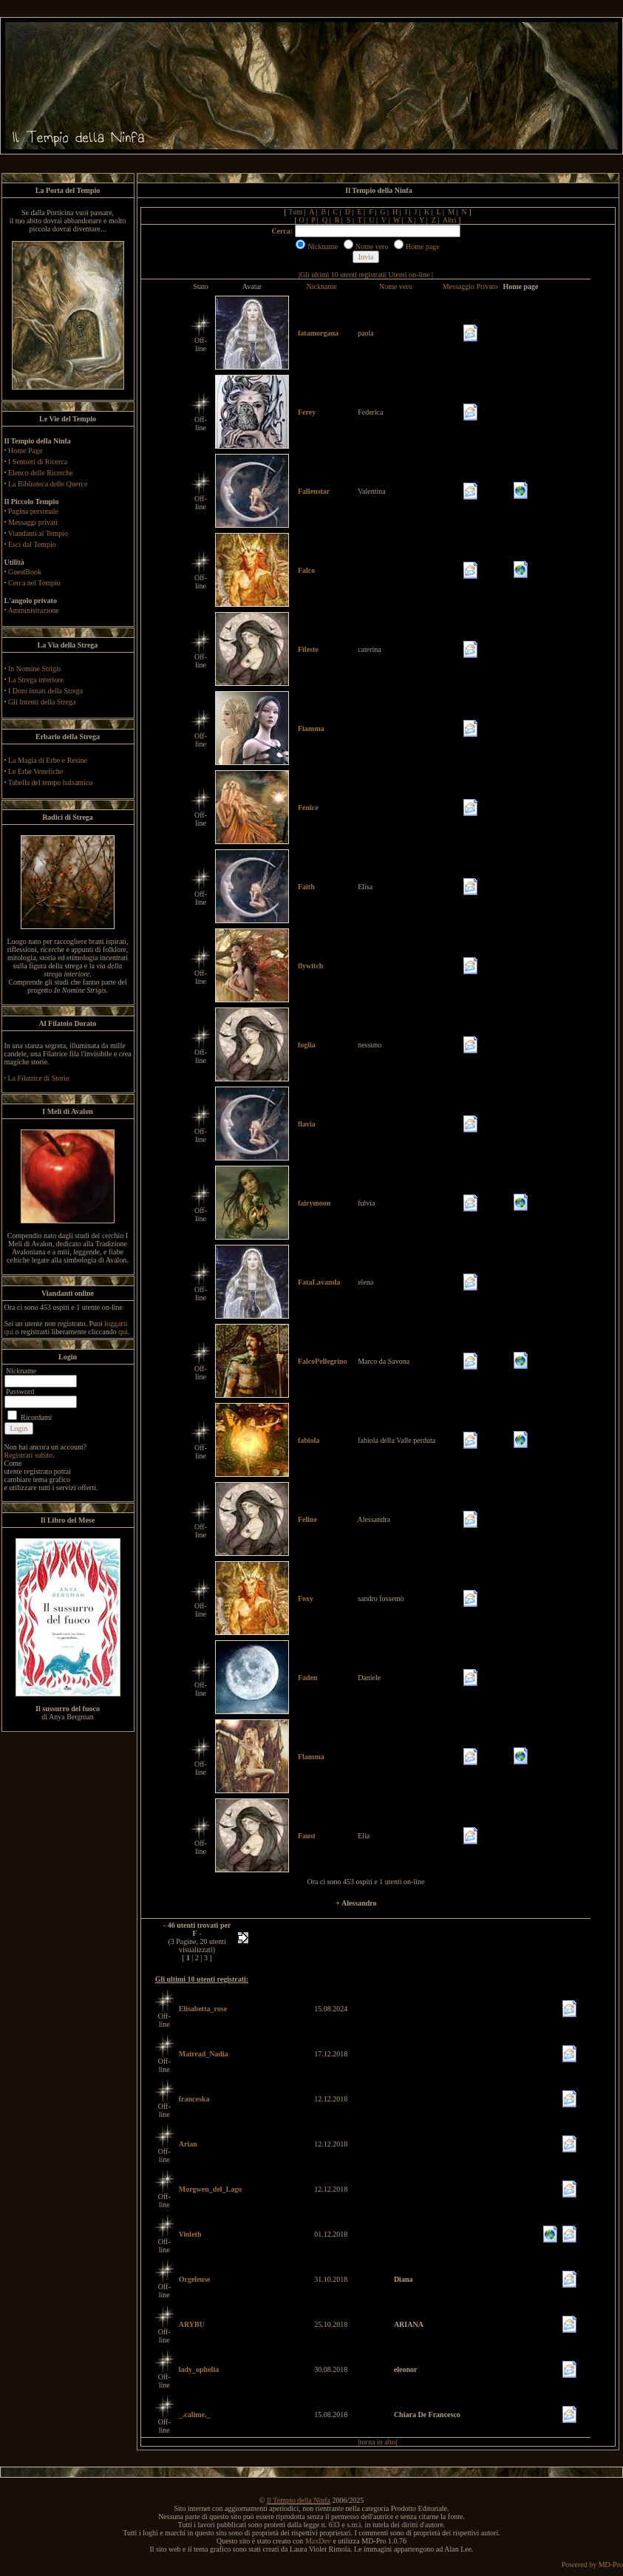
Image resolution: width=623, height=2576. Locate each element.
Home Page (25, 450)
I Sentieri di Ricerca (37, 462)
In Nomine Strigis (34, 669)
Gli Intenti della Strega (41, 702)
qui (123, 1332)
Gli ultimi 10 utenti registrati (342, 275)
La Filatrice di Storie (38, 1078)
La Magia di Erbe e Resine (47, 760)
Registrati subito (28, 1455)
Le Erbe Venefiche (35, 771)
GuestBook (24, 572)
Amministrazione (32, 610)
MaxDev (318, 2541)
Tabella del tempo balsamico (50, 782)
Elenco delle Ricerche (40, 473)
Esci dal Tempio (32, 544)
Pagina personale (33, 511)
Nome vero (395, 286)
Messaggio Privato (470, 286)
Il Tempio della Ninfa (298, 2500)
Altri (450, 220)
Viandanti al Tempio (38, 533)
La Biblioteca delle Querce (47, 484)
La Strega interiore (36, 680)
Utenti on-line (409, 275)
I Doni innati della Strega (45, 691)
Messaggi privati (33, 522)
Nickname (322, 286)
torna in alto (377, 2442)
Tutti (295, 212)
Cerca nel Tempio (34, 583)
